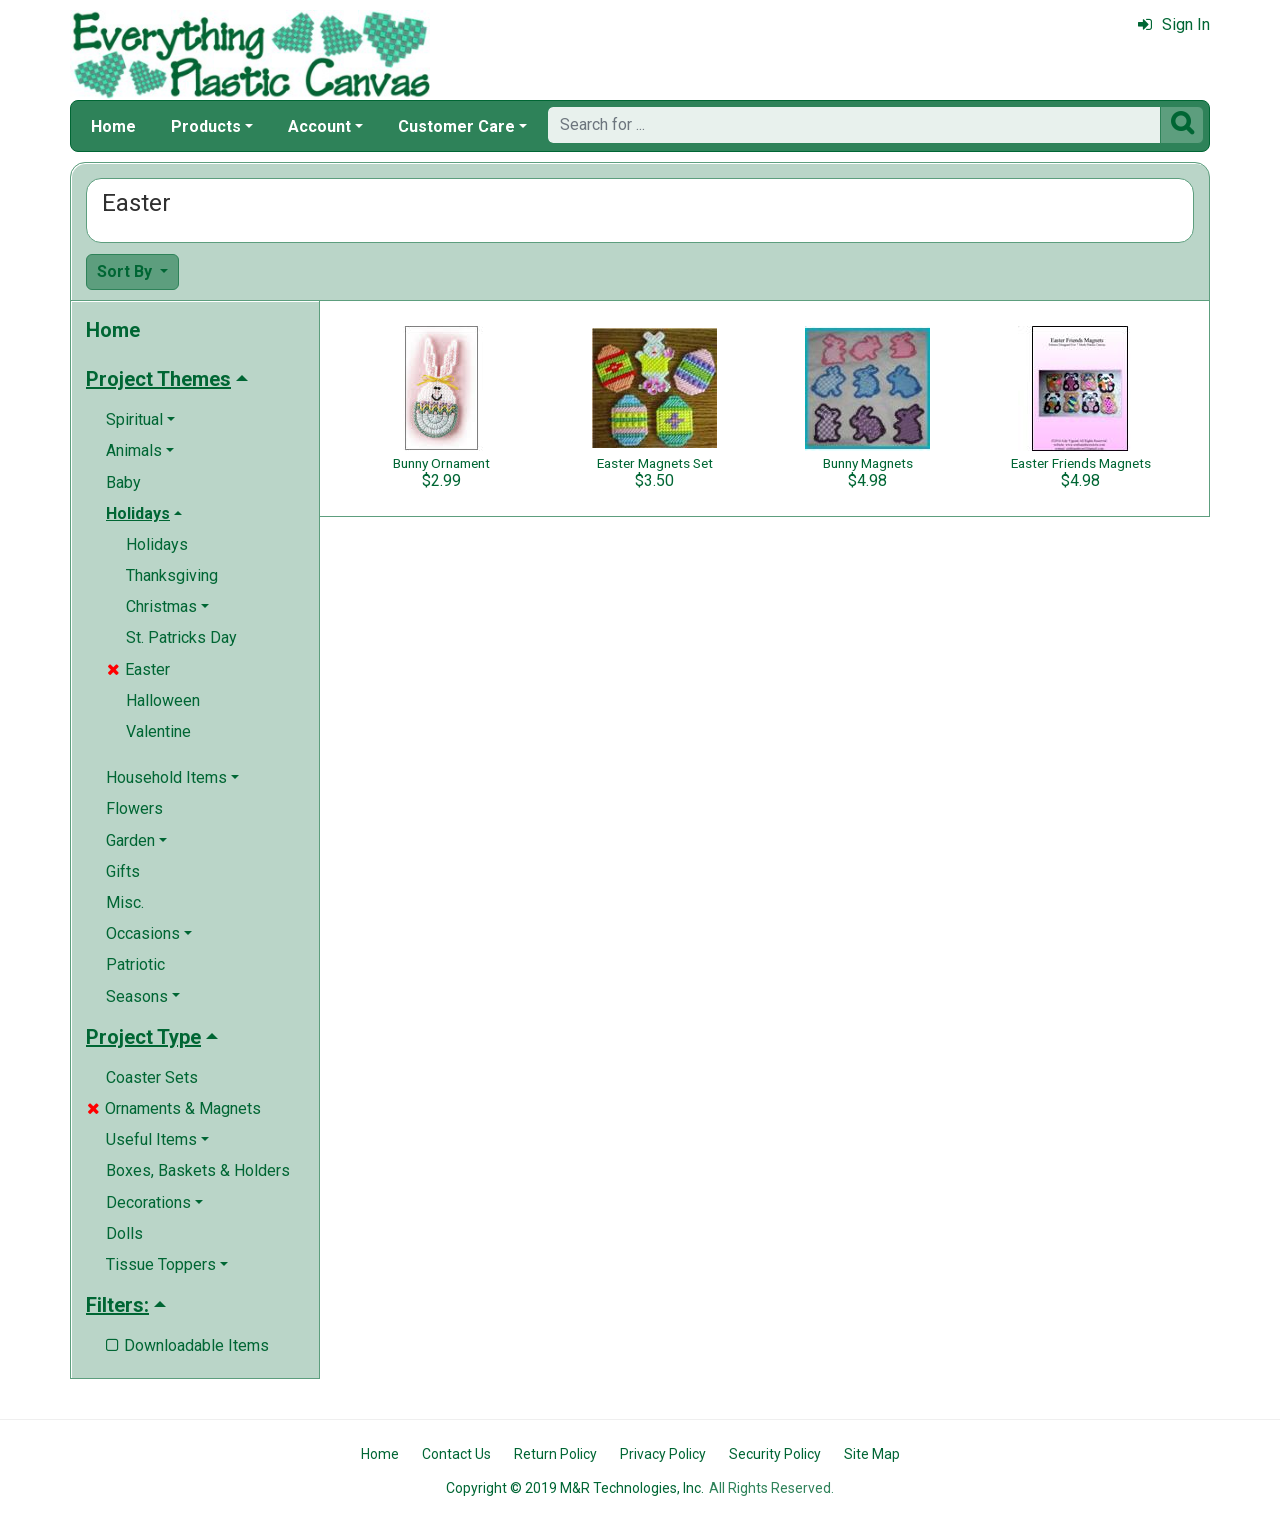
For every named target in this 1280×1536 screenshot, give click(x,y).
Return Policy (555, 1454)
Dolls (124, 1233)
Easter (138, 669)
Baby (123, 482)
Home (113, 126)
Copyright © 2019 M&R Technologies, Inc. (575, 1488)
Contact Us (456, 1454)
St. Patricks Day (181, 637)
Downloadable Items (187, 1345)
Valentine (158, 731)
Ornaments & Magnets (174, 1108)
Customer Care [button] (456, 126)
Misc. (125, 902)
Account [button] (319, 126)
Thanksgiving (172, 575)
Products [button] (206, 126)
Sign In (1174, 24)
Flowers (134, 808)
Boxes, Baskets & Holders (198, 1170)
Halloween (163, 700)
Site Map (872, 1454)
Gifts (123, 871)
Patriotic (135, 964)
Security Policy (775, 1454)
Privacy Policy (663, 1454)
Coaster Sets (152, 1077)
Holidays (157, 544)
